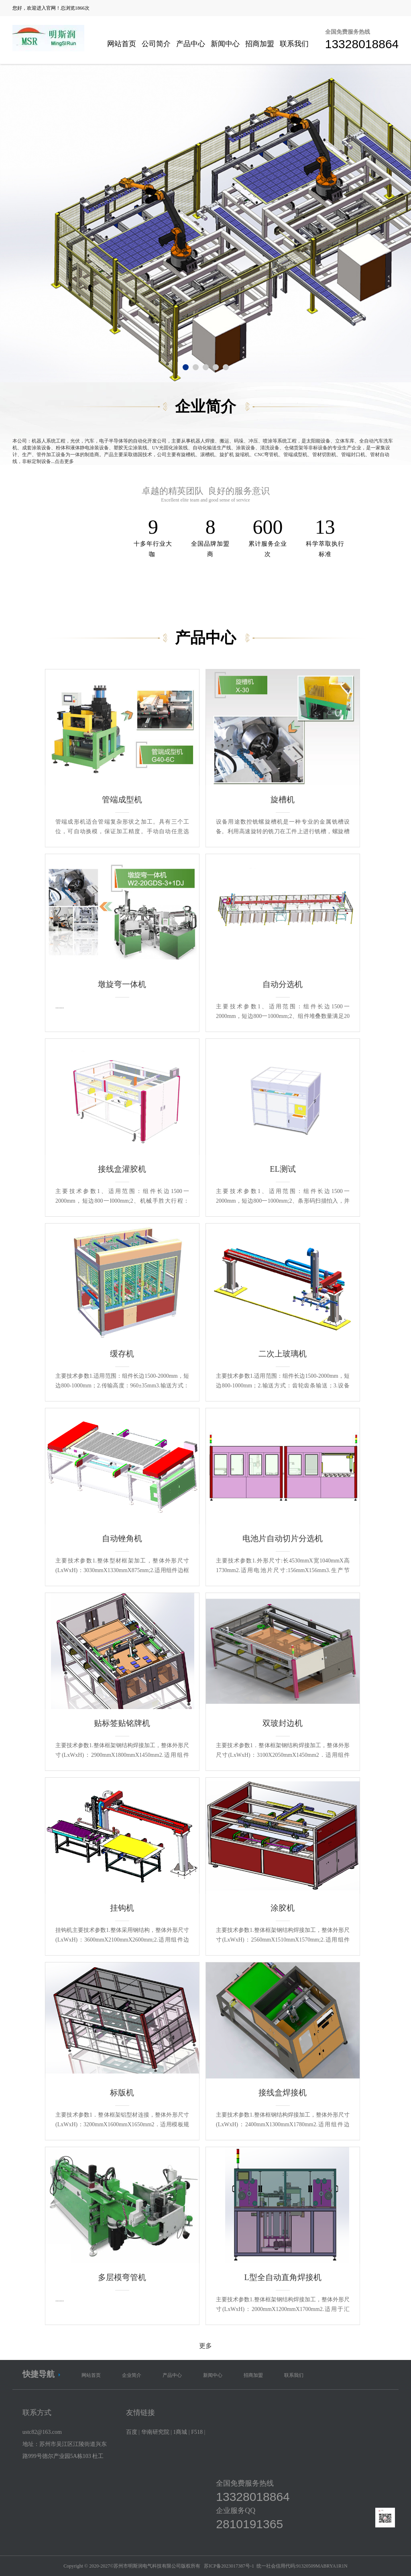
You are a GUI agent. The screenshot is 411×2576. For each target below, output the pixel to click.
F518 (197, 2432)
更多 (205, 2345)
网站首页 (121, 44)
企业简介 (131, 2375)
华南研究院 (155, 2432)
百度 (131, 2432)
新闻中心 (225, 44)
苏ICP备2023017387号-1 (229, 2566)
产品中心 (190, 44)
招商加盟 (259, 44)
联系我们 (294, 44)
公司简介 (156, 44)
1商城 (180, 2432)
